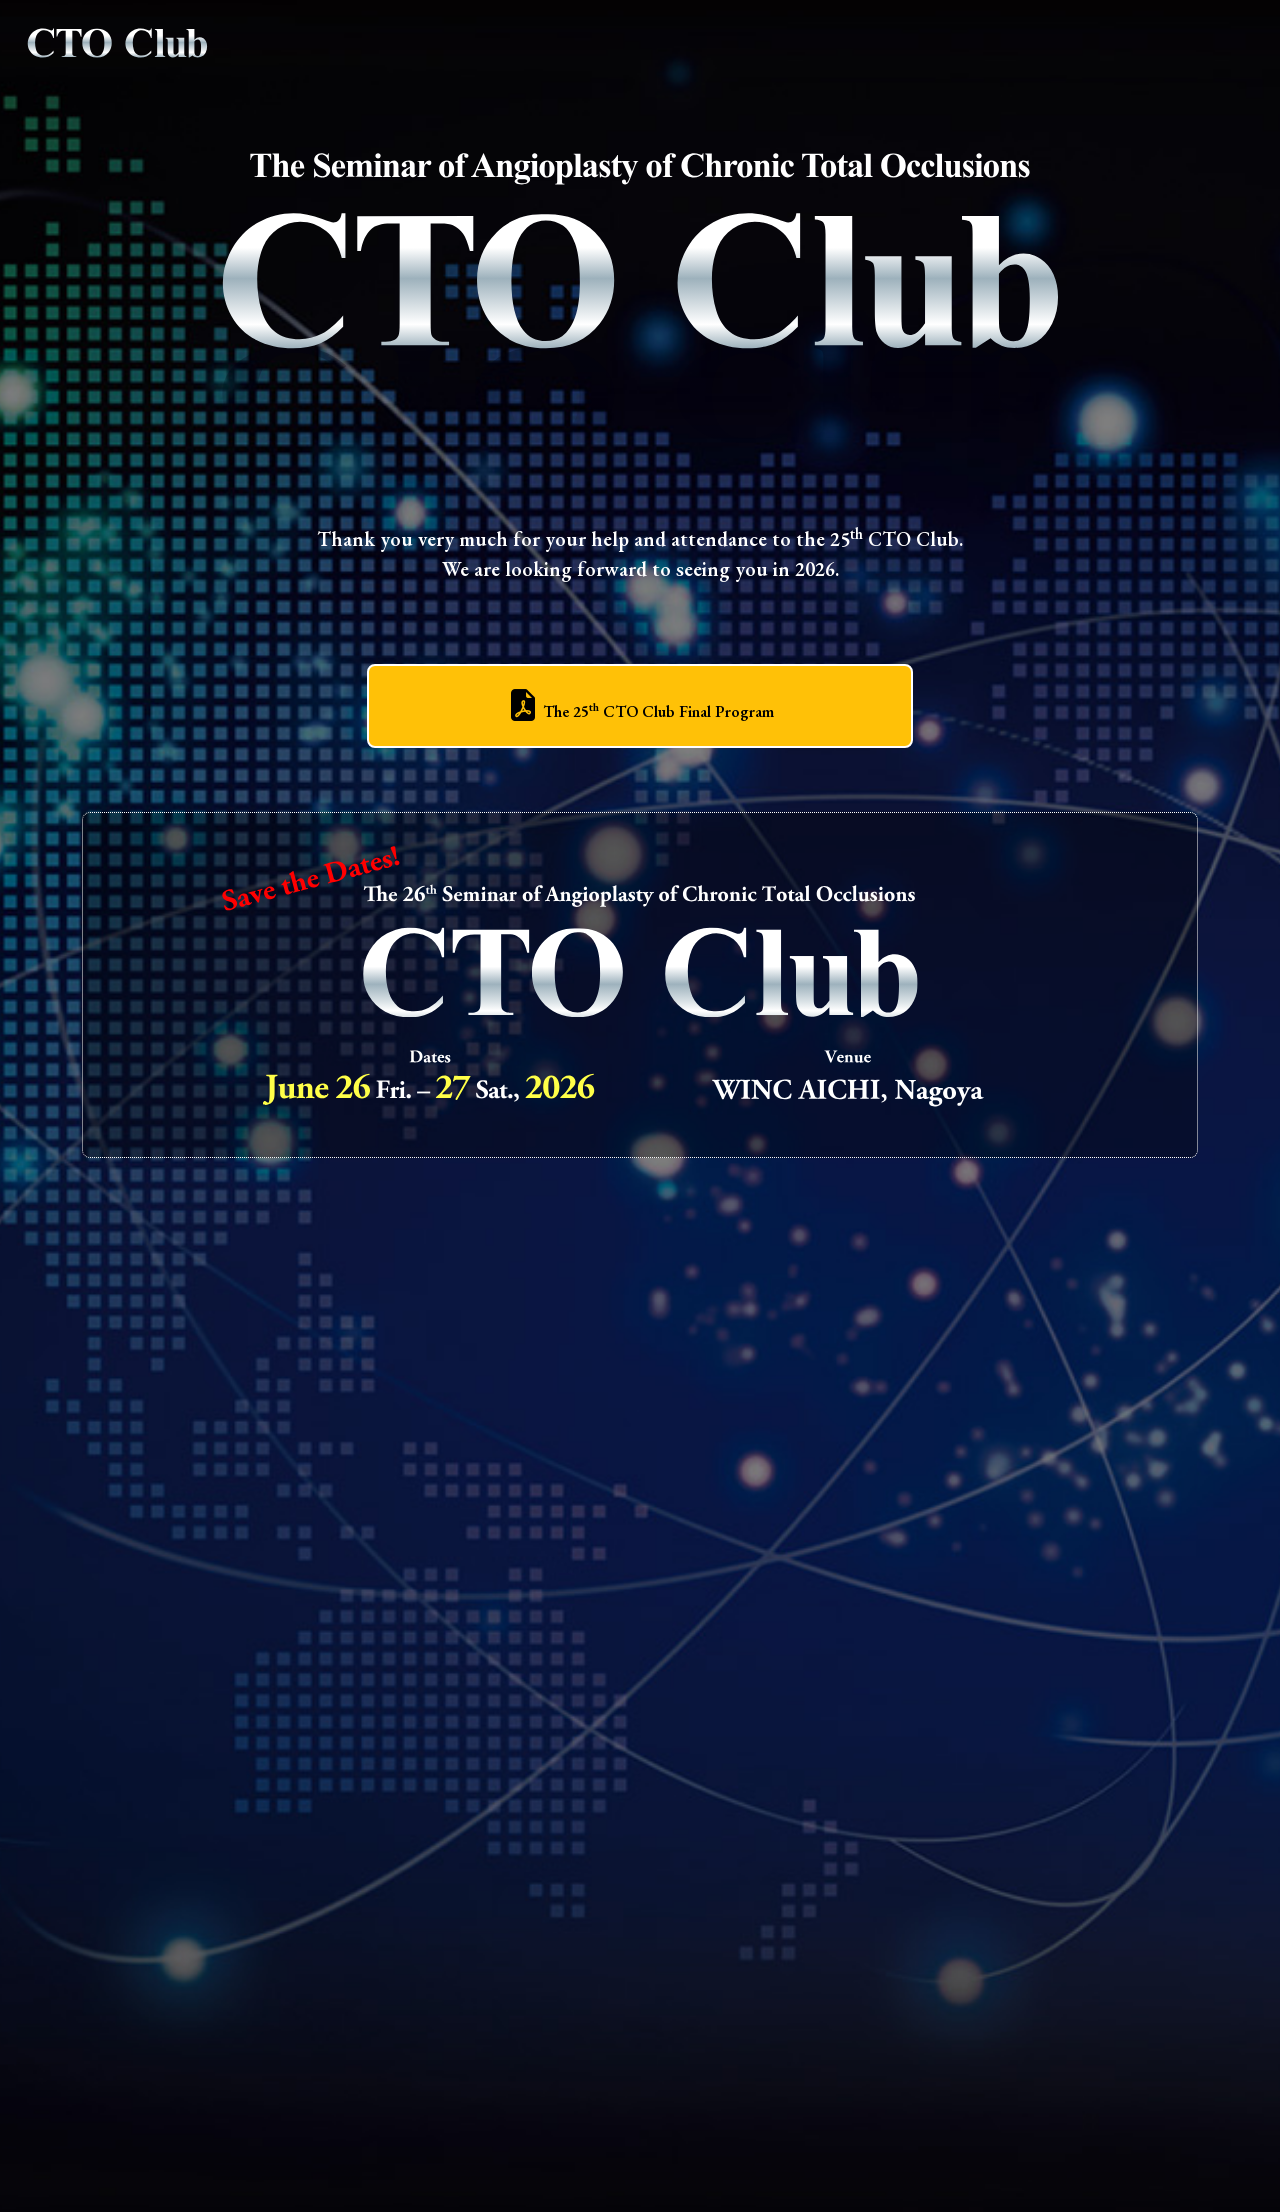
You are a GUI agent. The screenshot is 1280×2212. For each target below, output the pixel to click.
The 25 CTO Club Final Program (640, 711)
